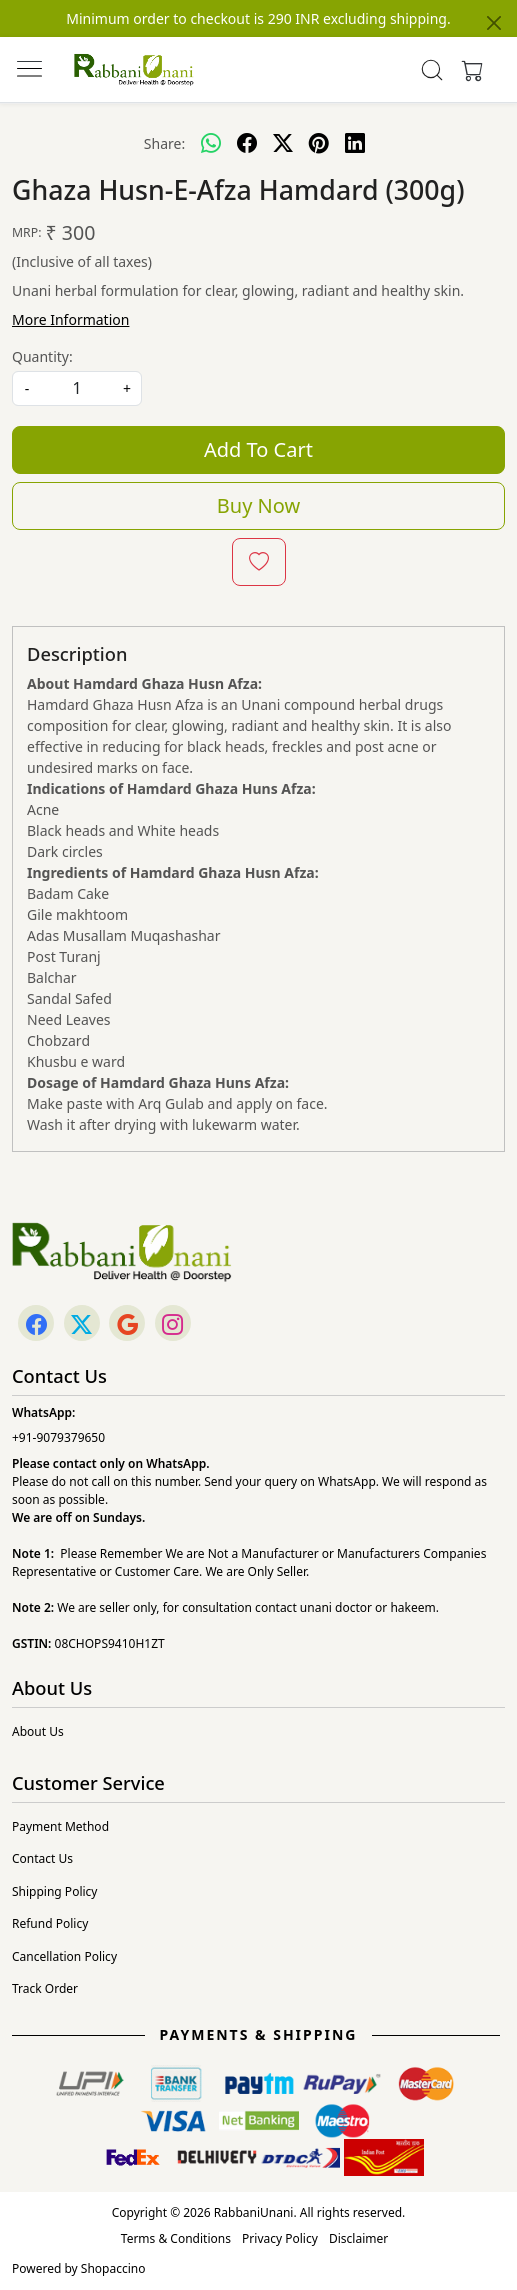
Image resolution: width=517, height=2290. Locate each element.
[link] (431, 70)
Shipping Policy (54, 1891)
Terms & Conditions (176, 2238)
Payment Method (60, 1826)
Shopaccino (113, 2268)
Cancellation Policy (64, 1956)
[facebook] (247, 143)
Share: (164, 143)
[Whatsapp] (211, 143)
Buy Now (258, 505)
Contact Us (42, 1858)
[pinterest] (319, 143)
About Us (38, 1731)
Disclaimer (358, 2238)
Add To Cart (258, 449)
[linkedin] (355, 143)
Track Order (45, 1988)
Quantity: (42, 356)
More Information (70, 319)
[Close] (494, 23)
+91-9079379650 (58, 1437)
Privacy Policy (280, 2238)
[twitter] (283, 143)
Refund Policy (50, 1923)
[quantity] (77, 388)
